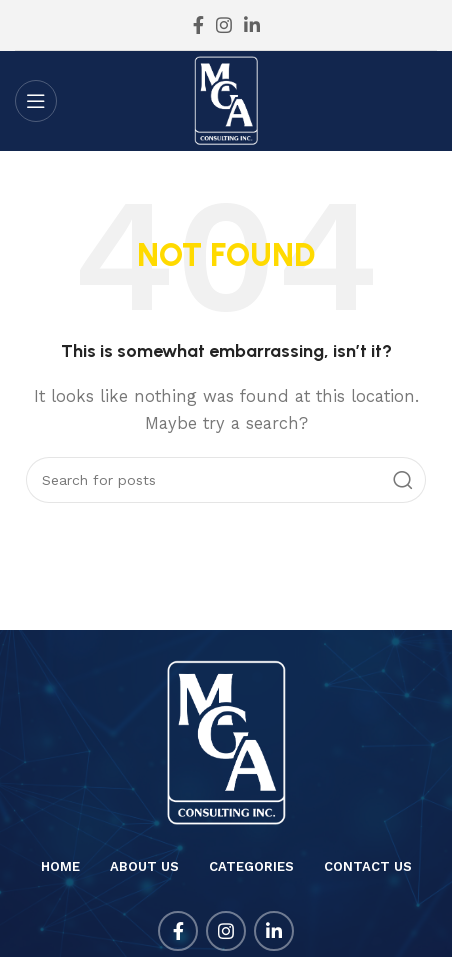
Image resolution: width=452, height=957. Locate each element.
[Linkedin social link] (252, 25)
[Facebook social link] (198, 25)
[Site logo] (226, 100)
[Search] (226, 480)
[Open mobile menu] (36, 101)
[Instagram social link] (224, 25)
